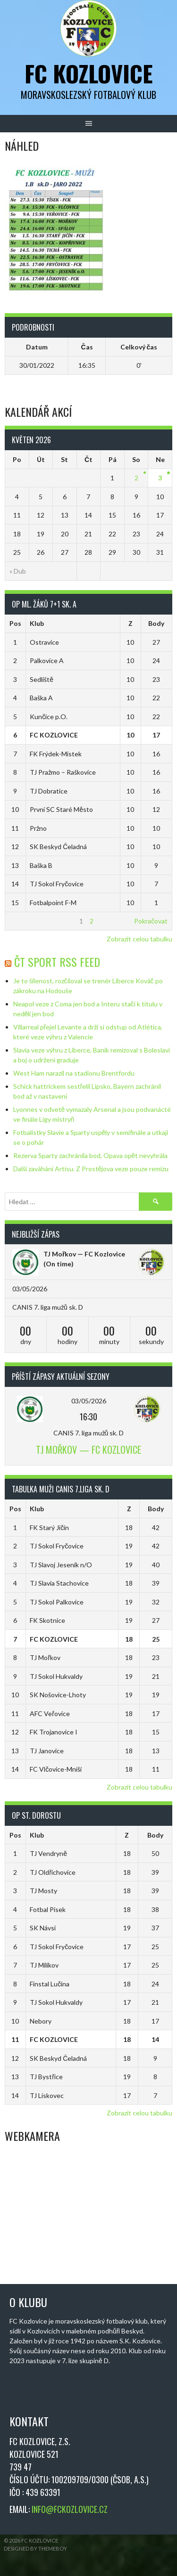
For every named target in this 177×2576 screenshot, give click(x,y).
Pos (15, 623)
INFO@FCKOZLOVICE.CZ (70, 2509)
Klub (37, 623)
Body (156, 623)
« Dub (17, 571)
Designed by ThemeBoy (35, 2548)
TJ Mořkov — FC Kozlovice (84, 1254)
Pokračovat (151, 921)
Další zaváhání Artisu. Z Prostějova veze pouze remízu (91, 1169)
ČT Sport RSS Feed (57, 961)
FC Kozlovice (89, 73)
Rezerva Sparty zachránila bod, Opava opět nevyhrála (90, 1155)
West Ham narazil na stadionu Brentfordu (74, 1073)
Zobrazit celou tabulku (139, 939)
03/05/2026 (88, 1401)
